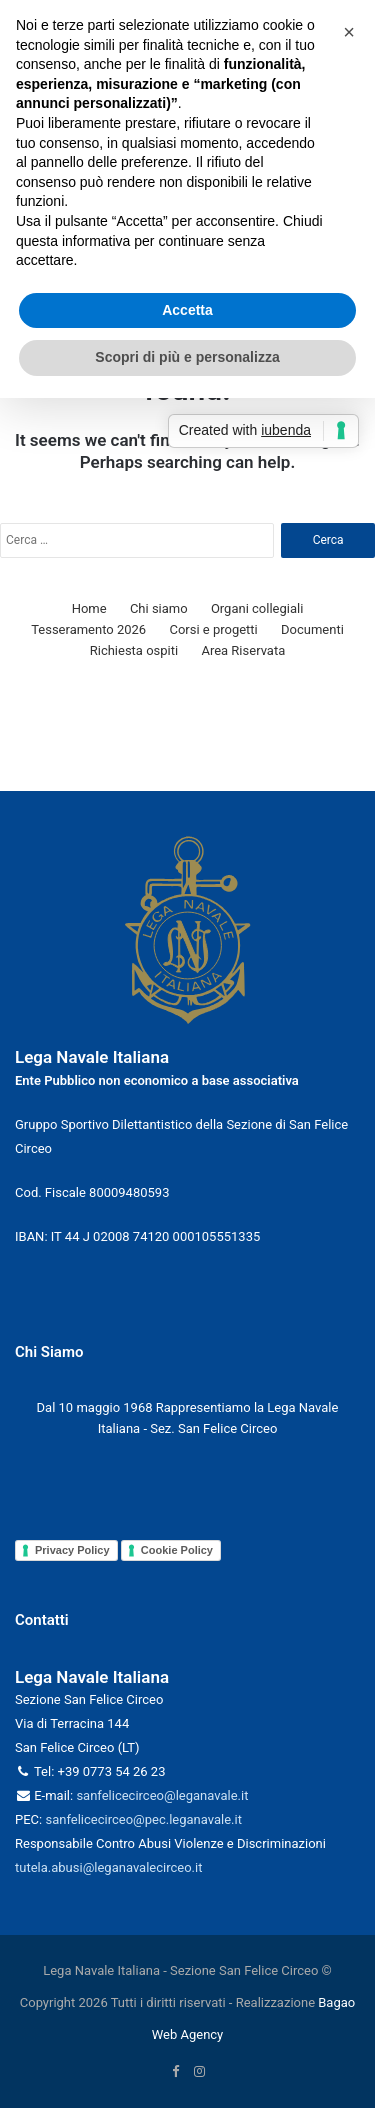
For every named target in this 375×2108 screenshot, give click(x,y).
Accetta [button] (187, 310)
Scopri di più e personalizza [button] (187, 357)
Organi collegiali (257, 608)
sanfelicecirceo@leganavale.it (162, 1795)
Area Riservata (243, 650)
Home (89, 608)
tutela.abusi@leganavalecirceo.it (108, 1867)
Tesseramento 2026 (88, 629)
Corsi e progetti (213, 629)
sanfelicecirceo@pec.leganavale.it (143, 1819)
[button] (349, 32)
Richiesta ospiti (134, 650)
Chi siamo (159, 608)
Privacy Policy (72, 1550)
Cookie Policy (177, 1550)
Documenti (312, 629)
